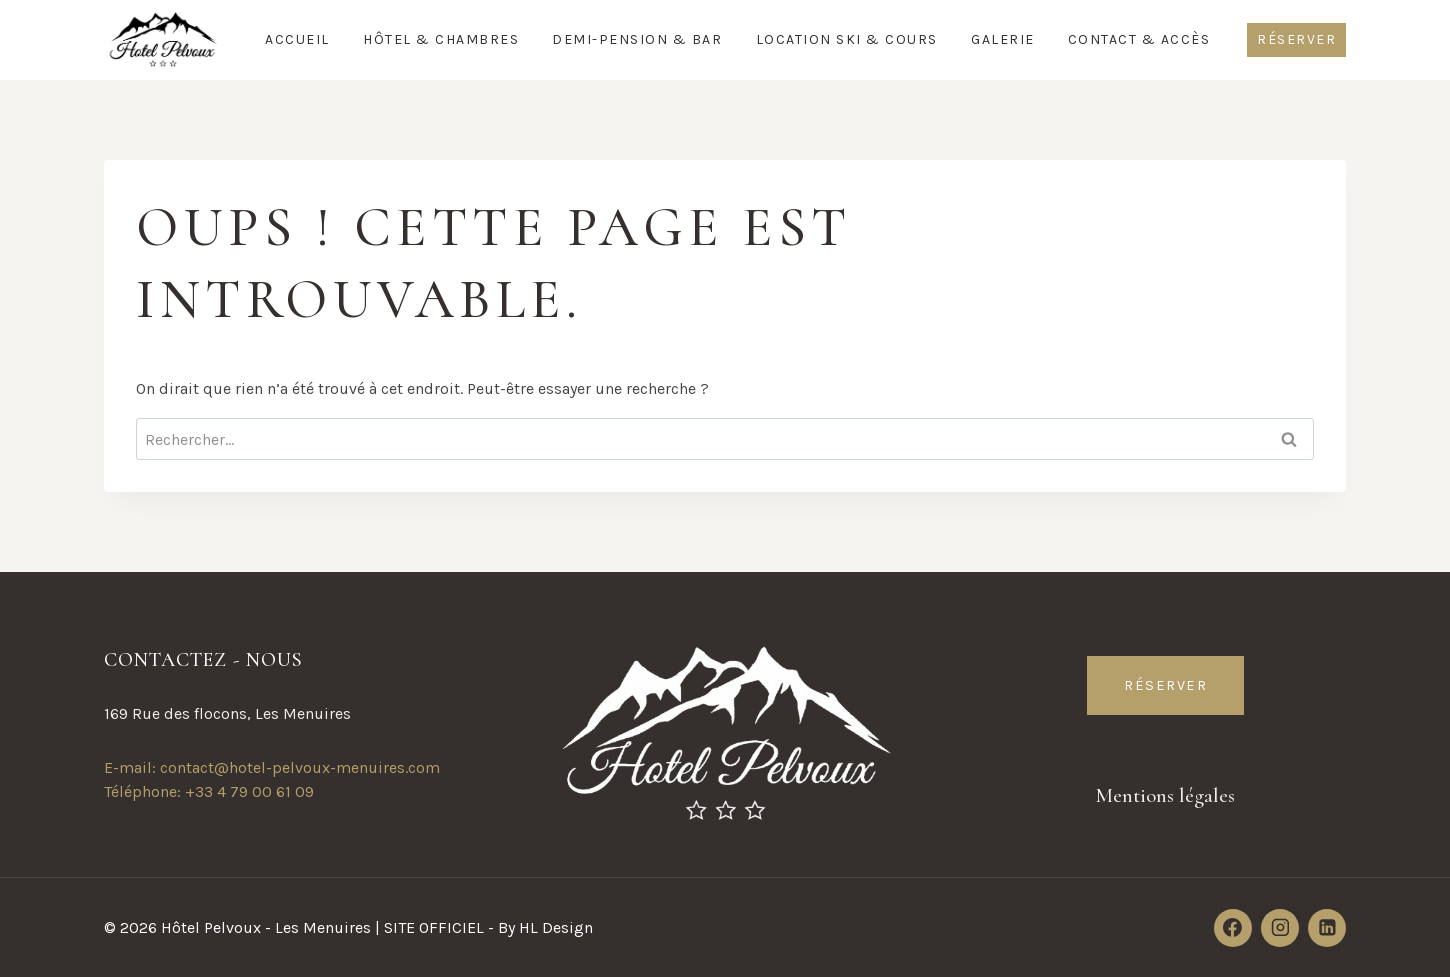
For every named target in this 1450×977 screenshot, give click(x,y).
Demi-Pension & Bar (637, 39)
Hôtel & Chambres (441, 39)
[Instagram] (1280, 928)
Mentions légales (1166, 795)
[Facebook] (1233, 928)
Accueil (297, 39)
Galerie (1003, 39)
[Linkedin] (1327, 928)
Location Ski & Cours (847, 39)
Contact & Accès (1139, 39)
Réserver (1296, 39)
